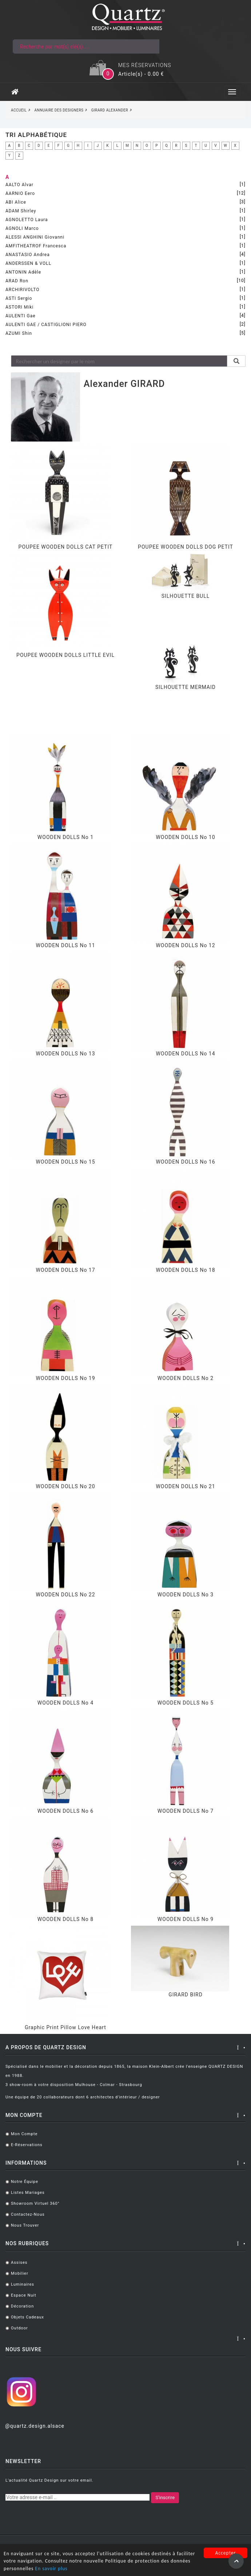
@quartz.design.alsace (34, 2426)
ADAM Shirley (20, 210)
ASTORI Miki (19, 307)
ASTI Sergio (18, 298)
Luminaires (22, 2284)
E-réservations (27, 2144)
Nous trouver (25, 2225)
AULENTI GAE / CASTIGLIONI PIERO (46, 324)
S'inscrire (165, 2497)
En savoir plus (51, 2568)
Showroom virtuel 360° (35, 2203)
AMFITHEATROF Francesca (35, 245)
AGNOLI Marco (22, 228)
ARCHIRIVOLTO (22, 289)
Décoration (22, 2306)
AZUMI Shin (18, 333)
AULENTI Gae (20, 315)
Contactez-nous (28, 2214)
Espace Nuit (23, 2295)
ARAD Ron (16, 280)
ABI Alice (15, 202)
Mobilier (19, 2273)
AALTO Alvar (19, 184)
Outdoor (19, 2328)
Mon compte (24, 2134)
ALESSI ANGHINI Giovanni (34, 237)
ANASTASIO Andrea (27, 254)
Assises (19, 2262)
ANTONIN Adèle (23, 272)
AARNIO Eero (20, 193)
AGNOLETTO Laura (26, 219)
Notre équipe (24, 2181)
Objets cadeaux (27, 2317)
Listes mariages (28, 2192)
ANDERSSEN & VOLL (28, 263)
